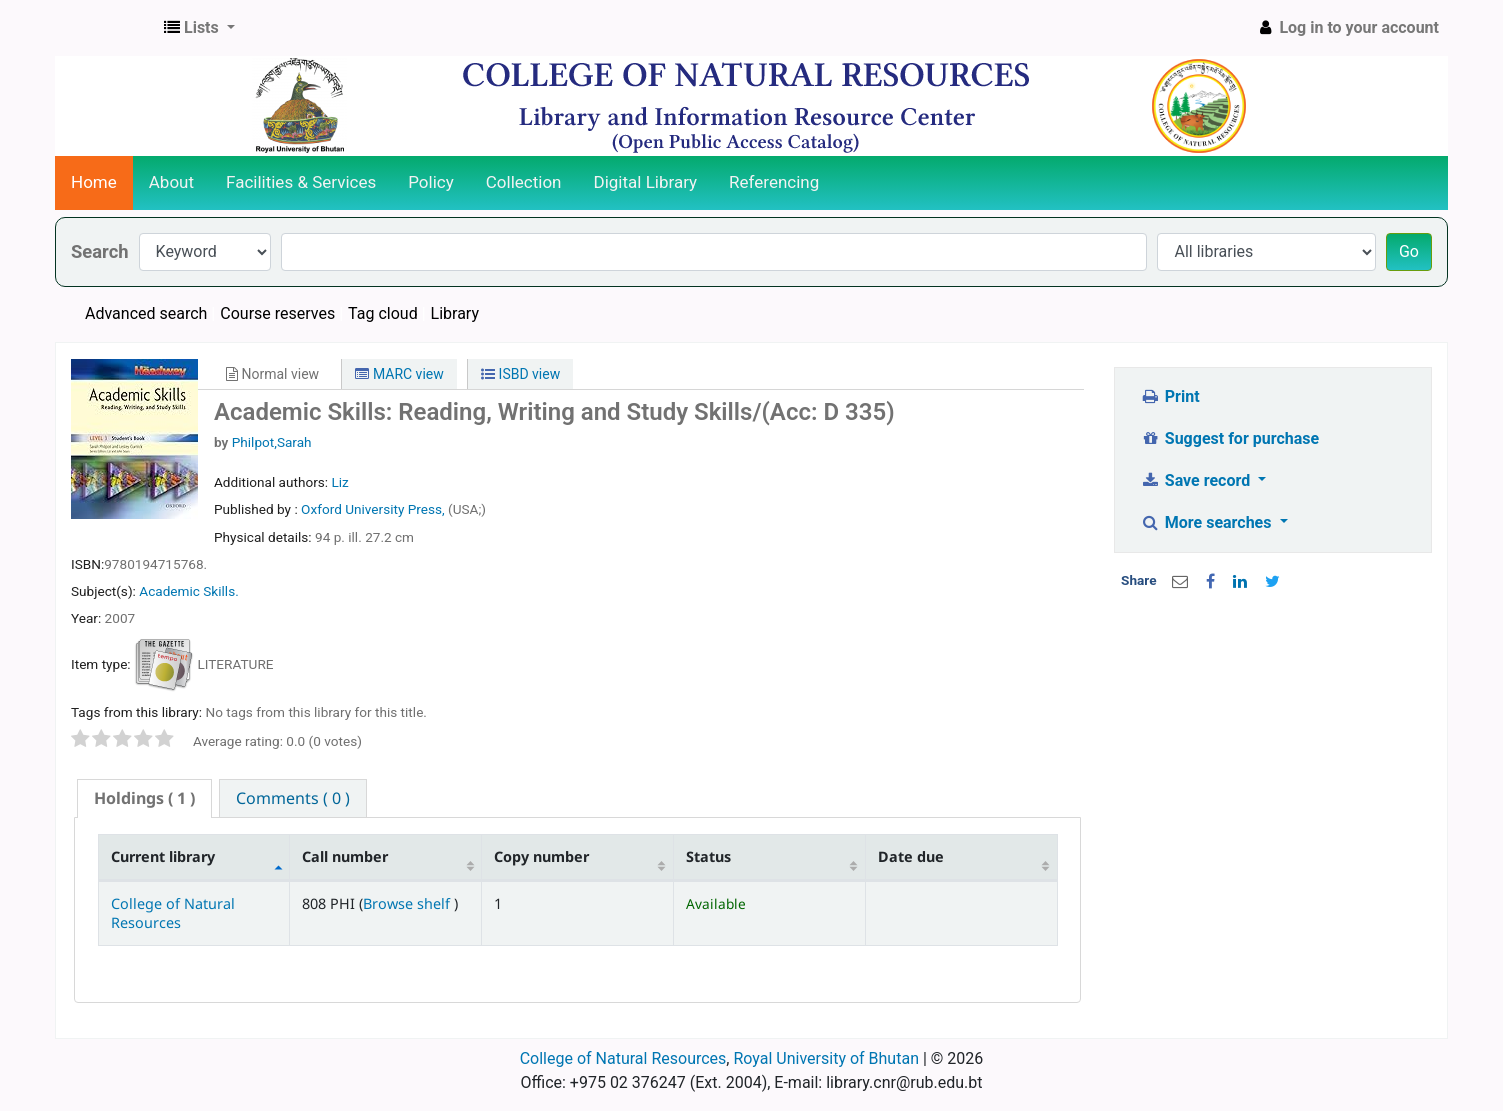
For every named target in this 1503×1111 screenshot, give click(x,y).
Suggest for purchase (1229, 438)
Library (455, 313)
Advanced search (146, 313)
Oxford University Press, (374, 509)
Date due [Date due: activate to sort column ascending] (911, 856)
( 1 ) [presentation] (144, 798)
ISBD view (520, 374)
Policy (431, 182)
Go (1409, 251)
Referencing (774, 182)
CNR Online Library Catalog (106, 28)
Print (1169, 396)
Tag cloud (383, 313)
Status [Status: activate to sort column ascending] (708, 856)
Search (100, 251)
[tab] (144, 798)
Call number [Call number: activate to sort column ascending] (345, 856)
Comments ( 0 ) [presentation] (293, 798)
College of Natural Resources (173, 913)
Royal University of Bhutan (826, 1058)
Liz (339, 482)
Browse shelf (408, 903)
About (171, 182)
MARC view (399, 374)
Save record (1197, 480)
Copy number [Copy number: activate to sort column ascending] (541, 856)
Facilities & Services (301, 182)
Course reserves (277, 313)
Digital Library (646, 182)
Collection (524, 182)
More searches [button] (1207, 522)
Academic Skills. (188, 591)
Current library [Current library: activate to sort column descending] (163, 856)
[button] (199, 28)
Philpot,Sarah (272, 442)
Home (94, 182)
